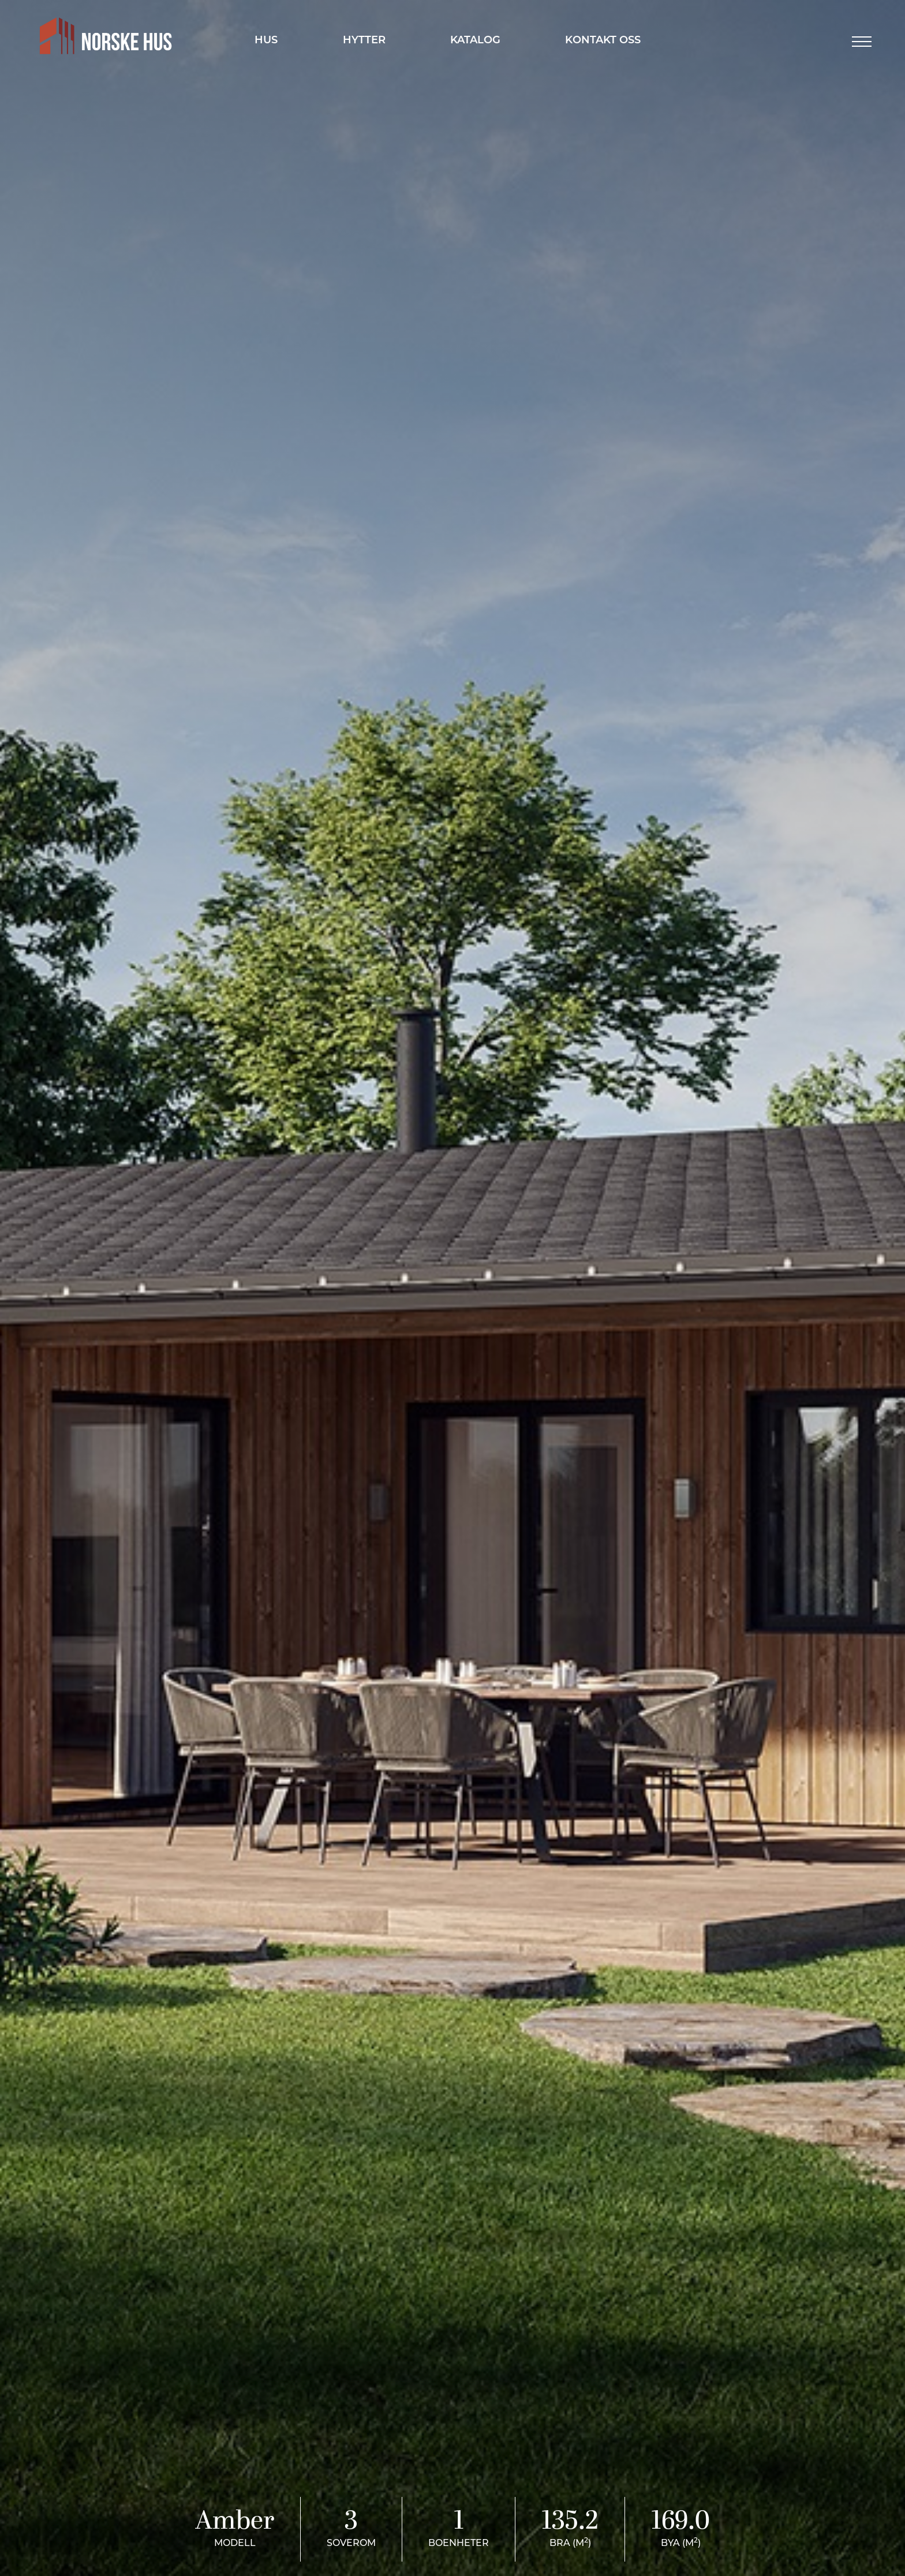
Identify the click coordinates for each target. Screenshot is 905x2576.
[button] (861, 42)
